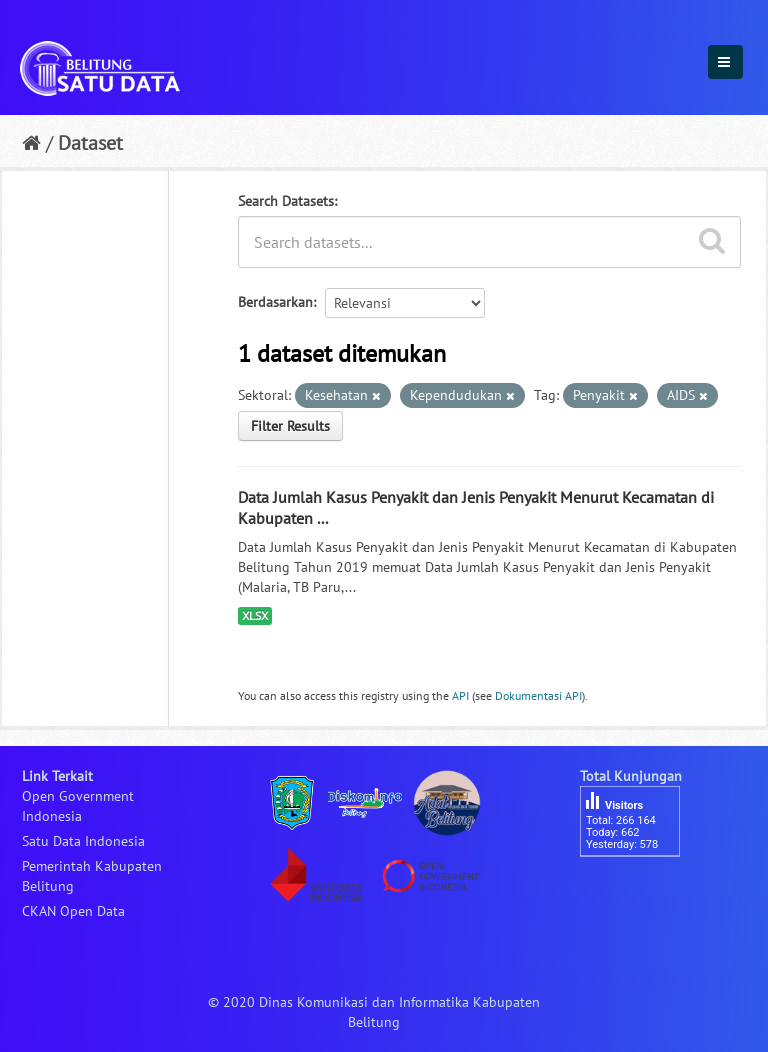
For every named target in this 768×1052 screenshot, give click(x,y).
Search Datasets (286, 201)
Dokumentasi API (538, 695)
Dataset (90, 143)
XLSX (255, 615)
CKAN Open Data (73, 911)
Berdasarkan (275, 302)
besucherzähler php (640, 891)
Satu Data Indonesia (83, 841)
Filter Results (290, 426)
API (460, 695)
